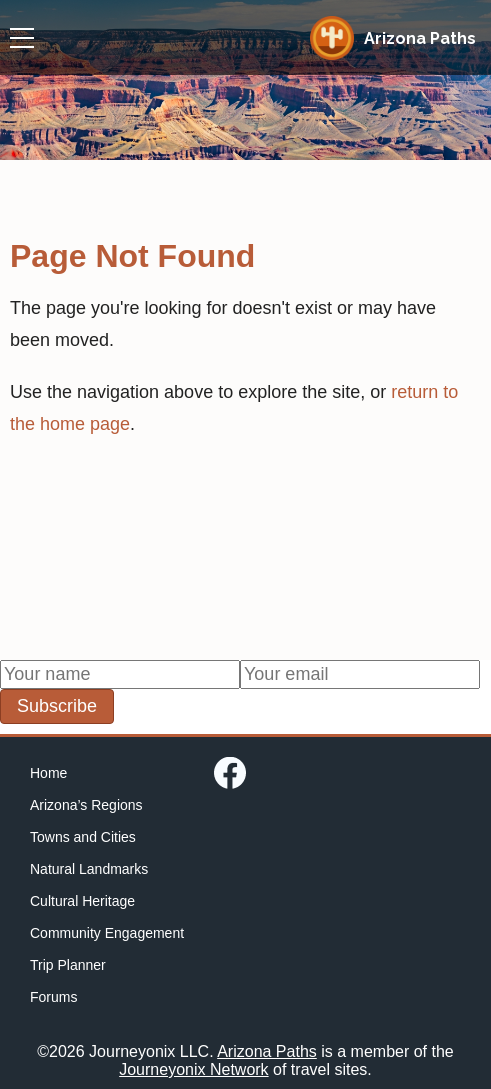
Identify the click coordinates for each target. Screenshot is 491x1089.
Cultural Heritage (82, 901)
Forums (53, 997)
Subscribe (57, 706)
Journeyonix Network (193, 1069)
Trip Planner (68, 965)
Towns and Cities (83, 837)
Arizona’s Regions (86, 805)
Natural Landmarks (89, 869)
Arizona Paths (267, 1051)
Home (48, 773)
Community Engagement (107, 933)
